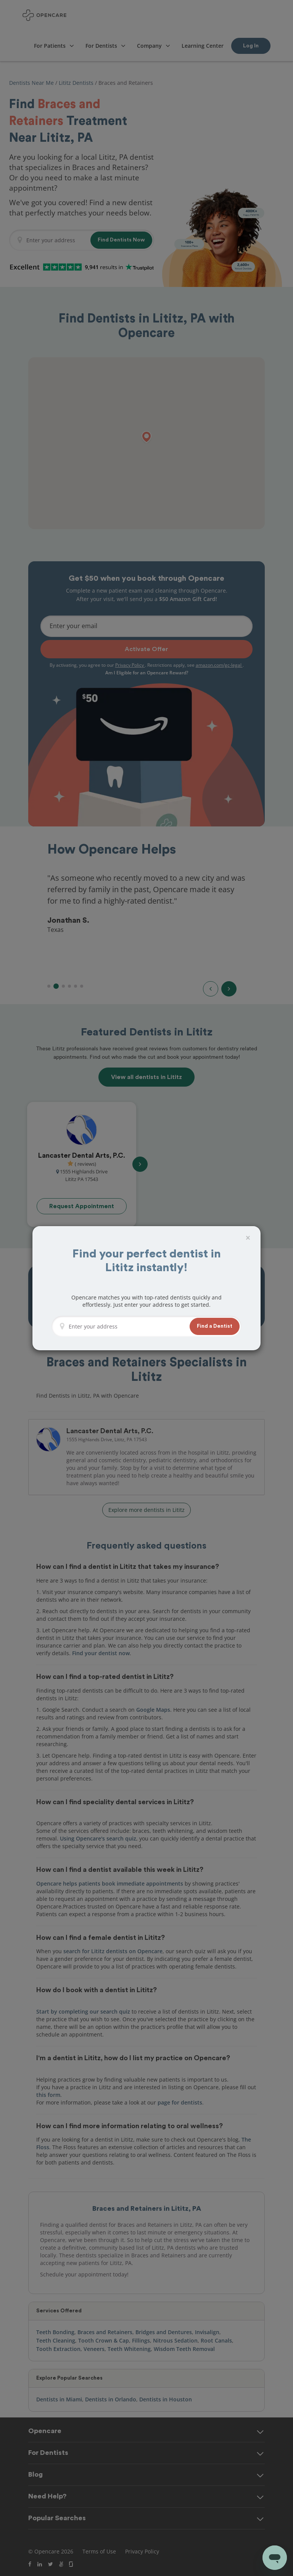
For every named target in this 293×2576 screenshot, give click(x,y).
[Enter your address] (127, 1326)
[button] (215, 1326)
